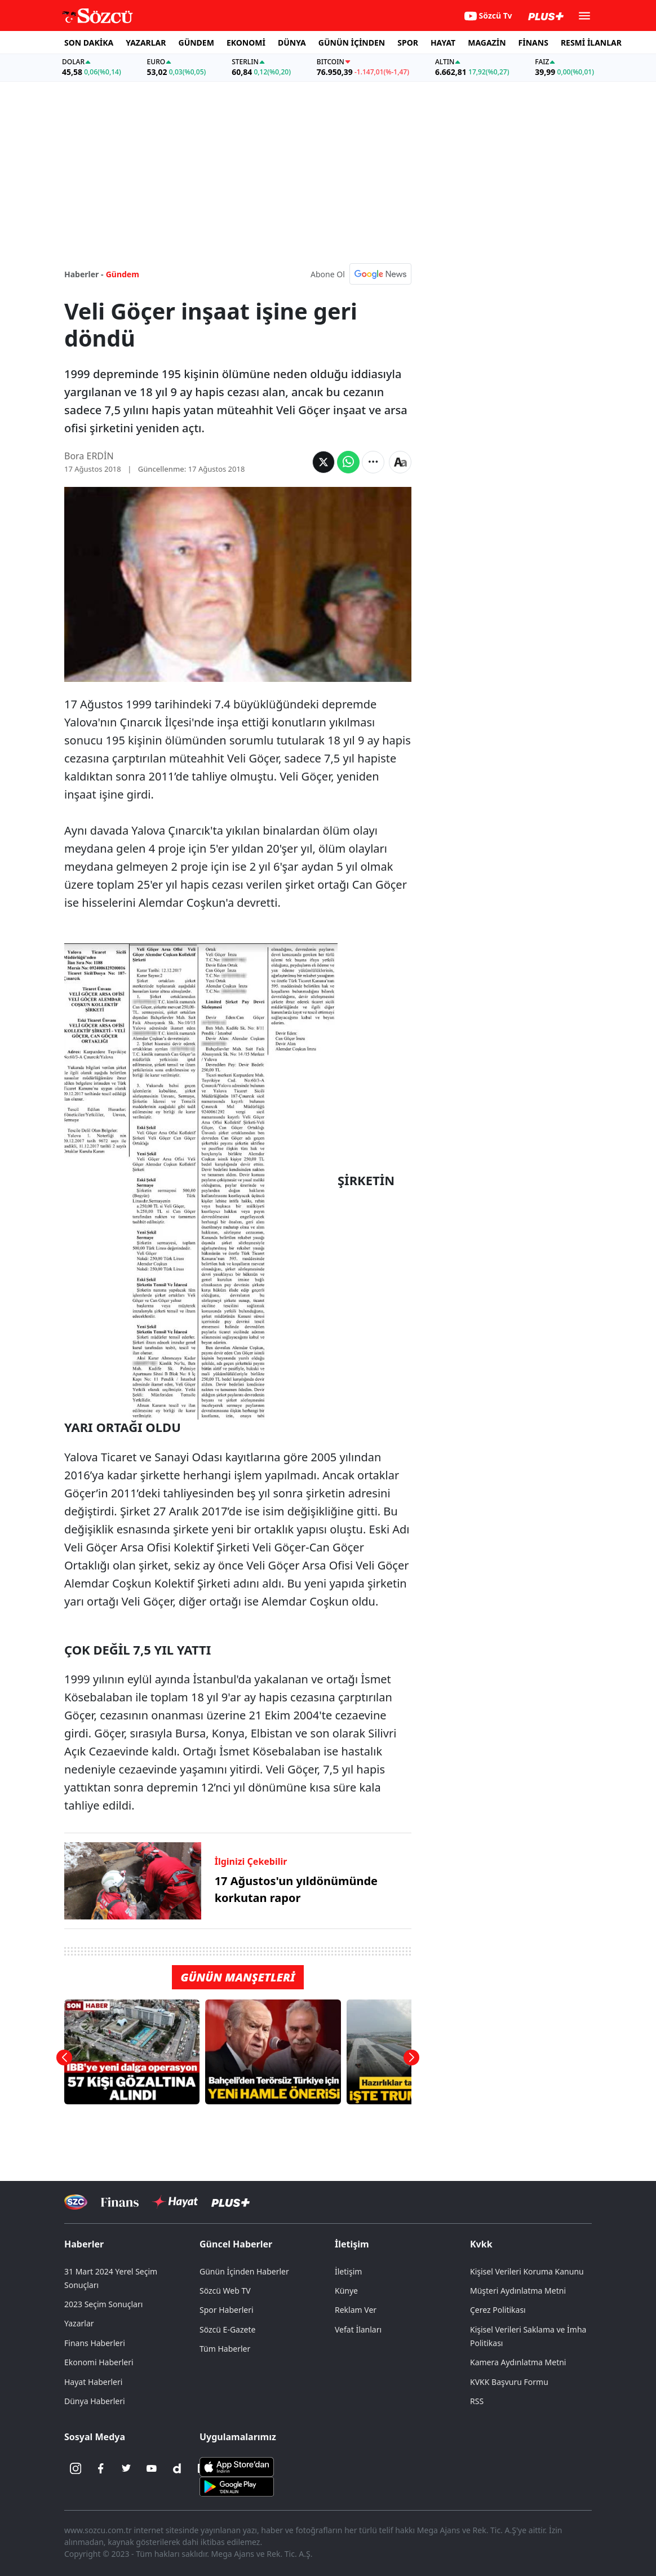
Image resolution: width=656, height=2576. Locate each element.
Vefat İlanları (358, 2329)
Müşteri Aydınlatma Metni (518, 2290)
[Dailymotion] (177, 2468)
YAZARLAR (146, 42)
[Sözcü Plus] (230, 2202)
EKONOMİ (246, 42)
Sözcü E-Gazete (227, 2329)
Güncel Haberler (236, 2244)
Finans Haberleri (94, 2343)
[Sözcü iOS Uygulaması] (237, 2466)
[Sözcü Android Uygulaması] (237, 2486)
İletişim (352, 2244)
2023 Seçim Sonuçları (103, 2304)
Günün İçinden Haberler (244, 2271)
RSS (477, 2401)
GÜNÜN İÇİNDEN (351, 42)
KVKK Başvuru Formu (509, 2382)
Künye (346, 2290)
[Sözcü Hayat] (175, 2202)
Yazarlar (79, 2323)
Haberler (84, 2244)
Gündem (122, 274)
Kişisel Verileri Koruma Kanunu (527, 2271)
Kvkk (481, 2244)
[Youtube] (151, 2468)
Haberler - (83, 274)
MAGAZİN (487, 42)
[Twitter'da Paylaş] (323, 462)
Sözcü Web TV (225, 2290)
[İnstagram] (75, 2468)
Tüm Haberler (225, 2348)
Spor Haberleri (227, 2309)
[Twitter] (126, 2468)
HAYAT (443, 42)
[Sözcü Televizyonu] (75, 2202)
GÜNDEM (196, 42)
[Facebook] (101, 2468)
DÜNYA (292, 42)
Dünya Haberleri (94, 2401)
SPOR (407, 42)
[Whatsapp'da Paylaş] (348, 462)
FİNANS (533, 42)
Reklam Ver (355, 2309)
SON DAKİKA (88, 42)
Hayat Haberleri (93, 2382)
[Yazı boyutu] (400, 462)
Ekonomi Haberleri (99, 2362)
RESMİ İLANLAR (591, 42)
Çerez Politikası (498, 2309)
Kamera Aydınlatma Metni (518, 2362)
